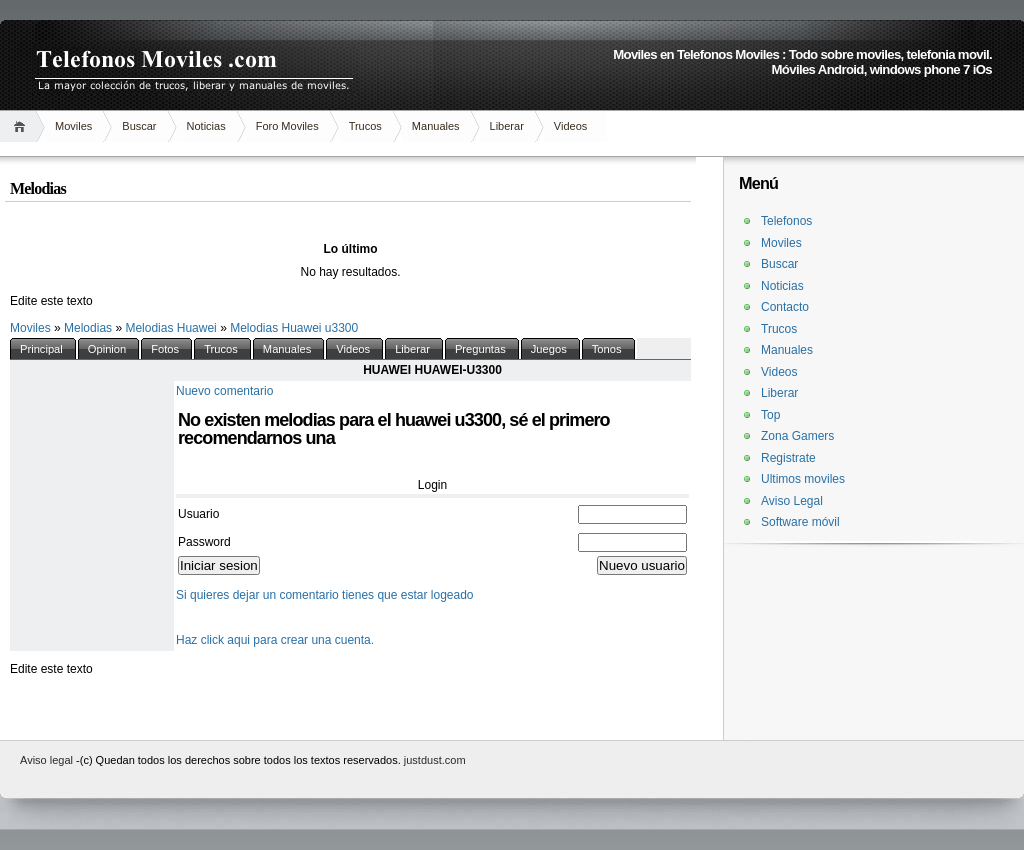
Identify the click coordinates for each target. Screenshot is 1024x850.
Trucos (365, 126)
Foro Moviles (287, 126)
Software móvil (800, 522)
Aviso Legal (792, 501)
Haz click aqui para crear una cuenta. (275, 640)
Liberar (507, 126)
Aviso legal (48, 760)
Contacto (785, 307)
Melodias (89, 328)
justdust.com (435, 760)
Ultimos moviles (803, 479)
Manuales (436, 126)
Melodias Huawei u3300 (294, 328)
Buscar (139, 126)
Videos (570, 126)
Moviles (73, 126)
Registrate (788, 458)
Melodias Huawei (172, 328)
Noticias (206, 126)
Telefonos (786, 221)
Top (770, 415)
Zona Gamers (797, 436)
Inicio (22, 126)
